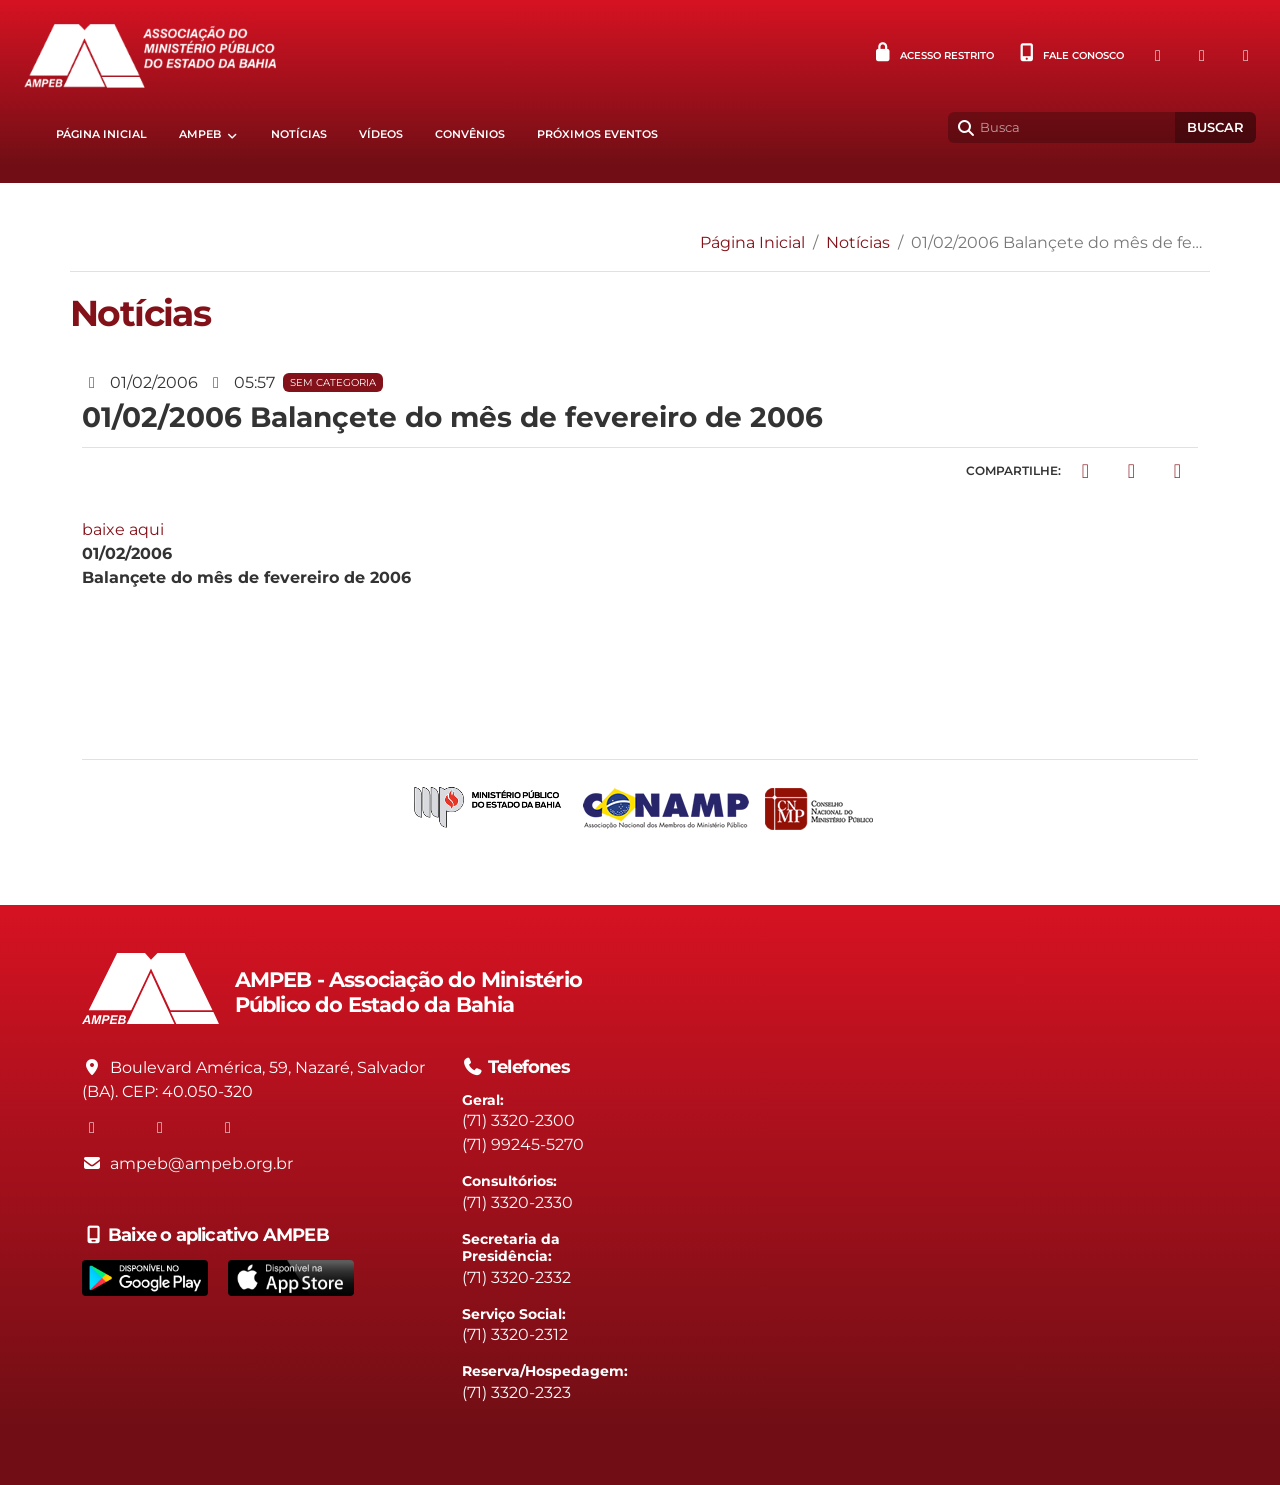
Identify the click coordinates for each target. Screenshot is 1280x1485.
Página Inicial (101, 134)
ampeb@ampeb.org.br (201, 1163)
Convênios (470, 134)
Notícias (299, 134)
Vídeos (381, 134)
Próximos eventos (597, 134)
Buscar (1215, 127)
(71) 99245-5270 (523, 1144)
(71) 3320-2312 (515, 1334)
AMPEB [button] (200, 134)
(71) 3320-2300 (518, 1120)
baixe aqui (123, 529)
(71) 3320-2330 (517, 1202)
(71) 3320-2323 (516, 1392)
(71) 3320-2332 (516, 1277)
